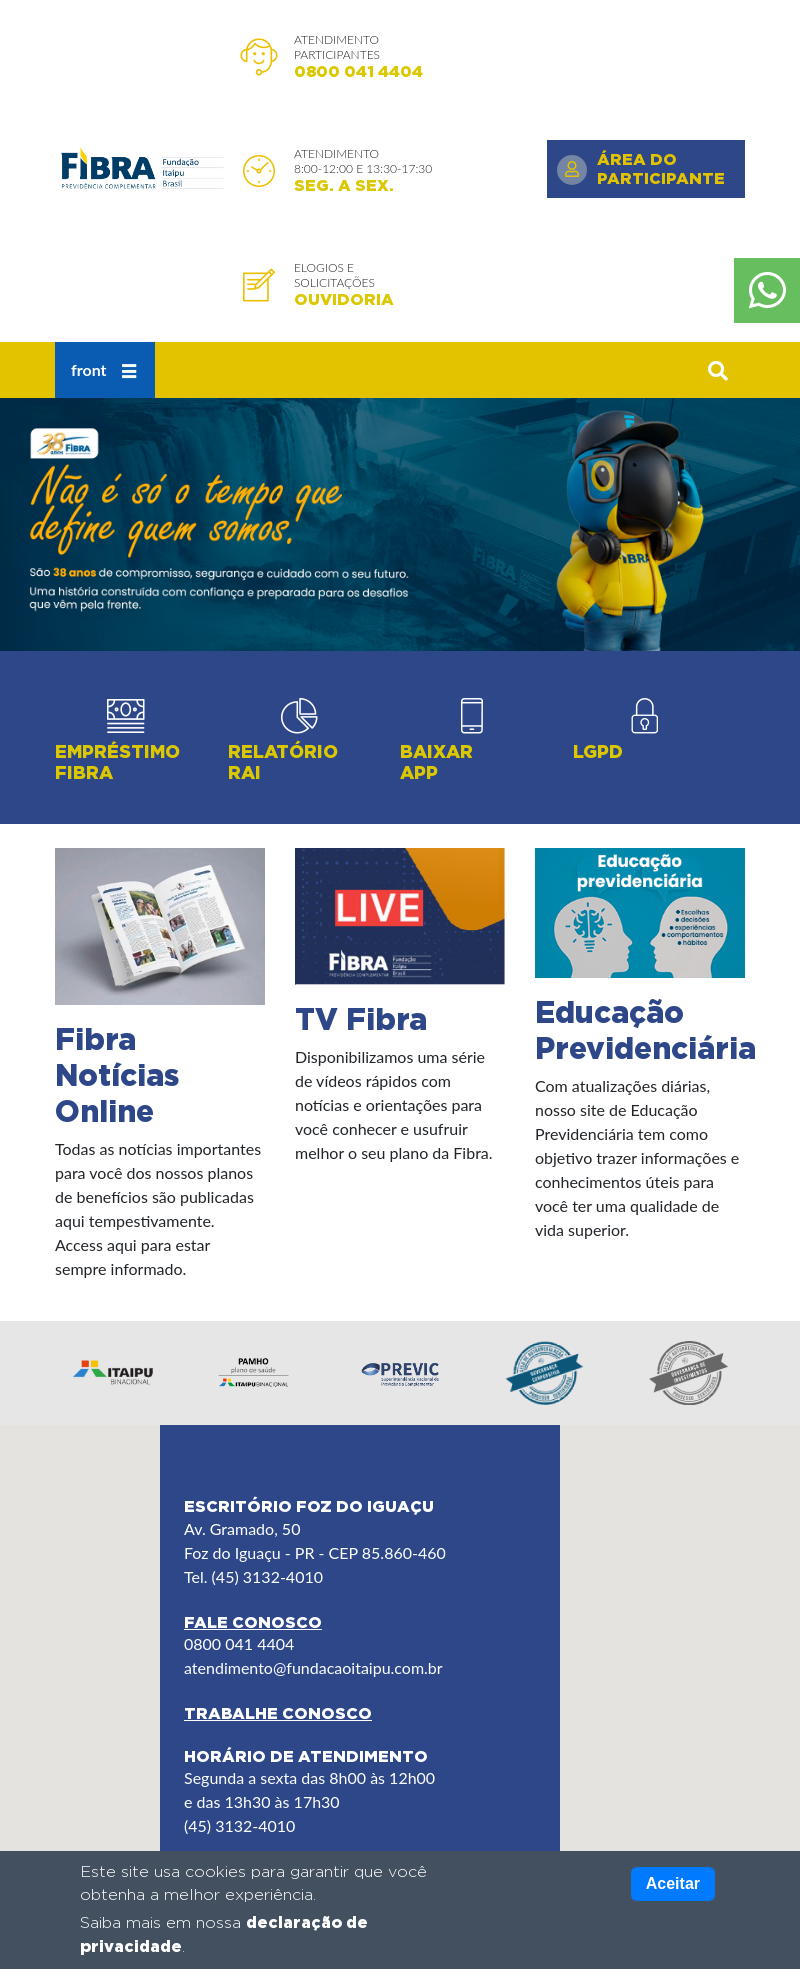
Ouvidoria (344, 299)
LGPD (598, 751)
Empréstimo (117, 762)
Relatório (283, 762)
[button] (718, 370)
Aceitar (673, 1883)
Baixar (436, 762)
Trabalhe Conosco (278, 1713)
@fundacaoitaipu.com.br (358, 1667)
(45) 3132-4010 (239, 1825)
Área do (661, 169)
